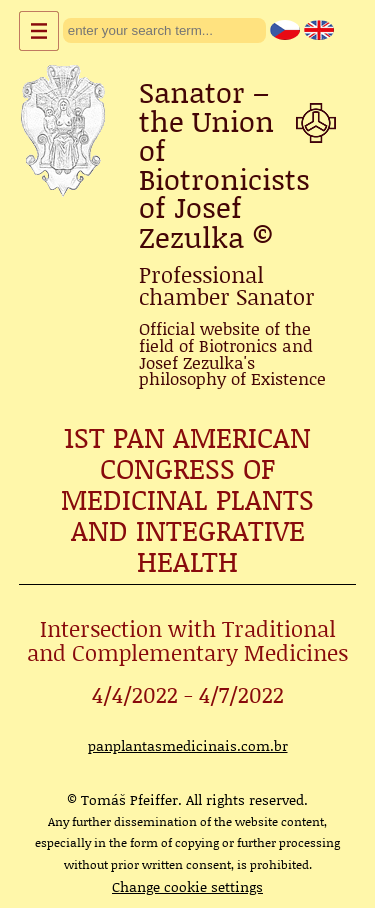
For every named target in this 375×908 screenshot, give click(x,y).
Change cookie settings (187, 886)
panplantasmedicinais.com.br (188, 745)
